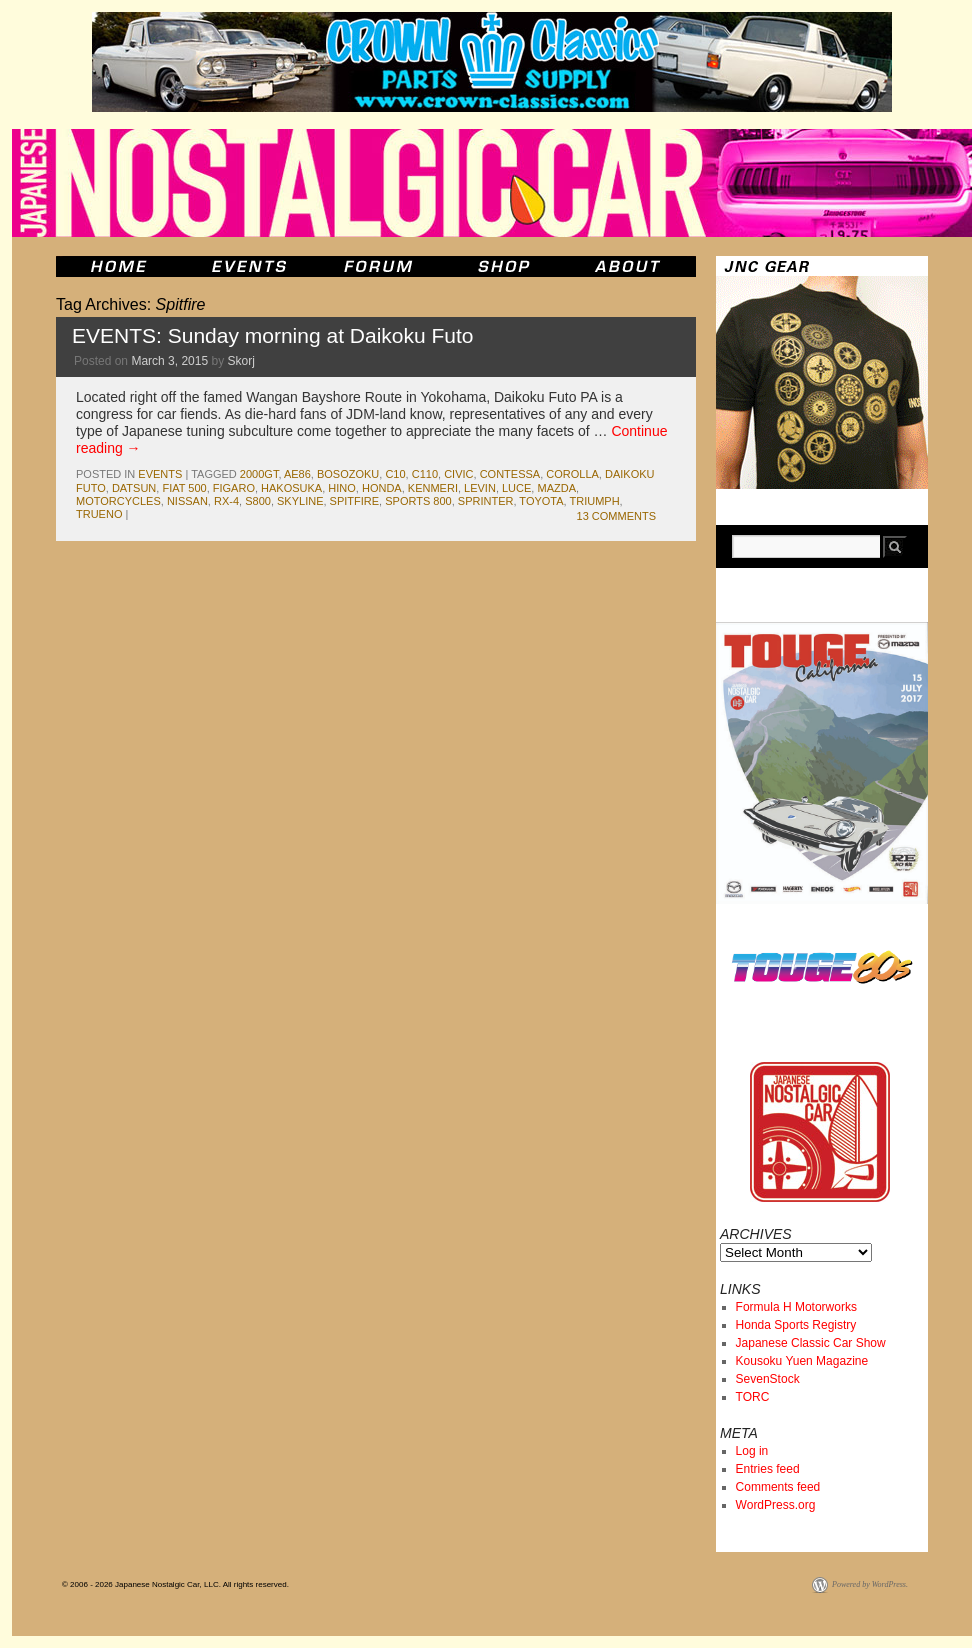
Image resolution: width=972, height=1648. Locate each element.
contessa (510, 474)
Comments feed (778, 1487)
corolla (572, 474)
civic (458, 474)
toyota (541, 501)
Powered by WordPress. (870, 1584)
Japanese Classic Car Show (811, 1343)
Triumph (595, 501)
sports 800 (418, 501)
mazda (556, 488)
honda (382, 488)
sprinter (486, 501)
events (160, 474)
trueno (99, 514)
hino (342, 488)
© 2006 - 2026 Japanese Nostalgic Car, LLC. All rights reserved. (175, 1584)
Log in (752, 1451)
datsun (134, 488)
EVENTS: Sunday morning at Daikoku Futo (273, 335)
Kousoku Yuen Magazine (802, 1361)
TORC (753, 1397)
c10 (395, 474)
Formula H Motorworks (796, 1307)
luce (516, 488)
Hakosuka (291, 488)
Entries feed (768, 1469)
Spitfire (355, 501)
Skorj (240, 361)
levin (480, 488)
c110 (425, 474)
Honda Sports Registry (796, 1325)
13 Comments (616, 516)
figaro (234, 488)
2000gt (259, 474)
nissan (187, 501)
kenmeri (433, 488)
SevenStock (768, 1379)
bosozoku (348, 474)
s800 (258, 501)
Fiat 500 (184, 488)
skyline (300, 501)
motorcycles (118, 501)
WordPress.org (776, 1505)
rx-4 (226, 501)
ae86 (297, 474)
